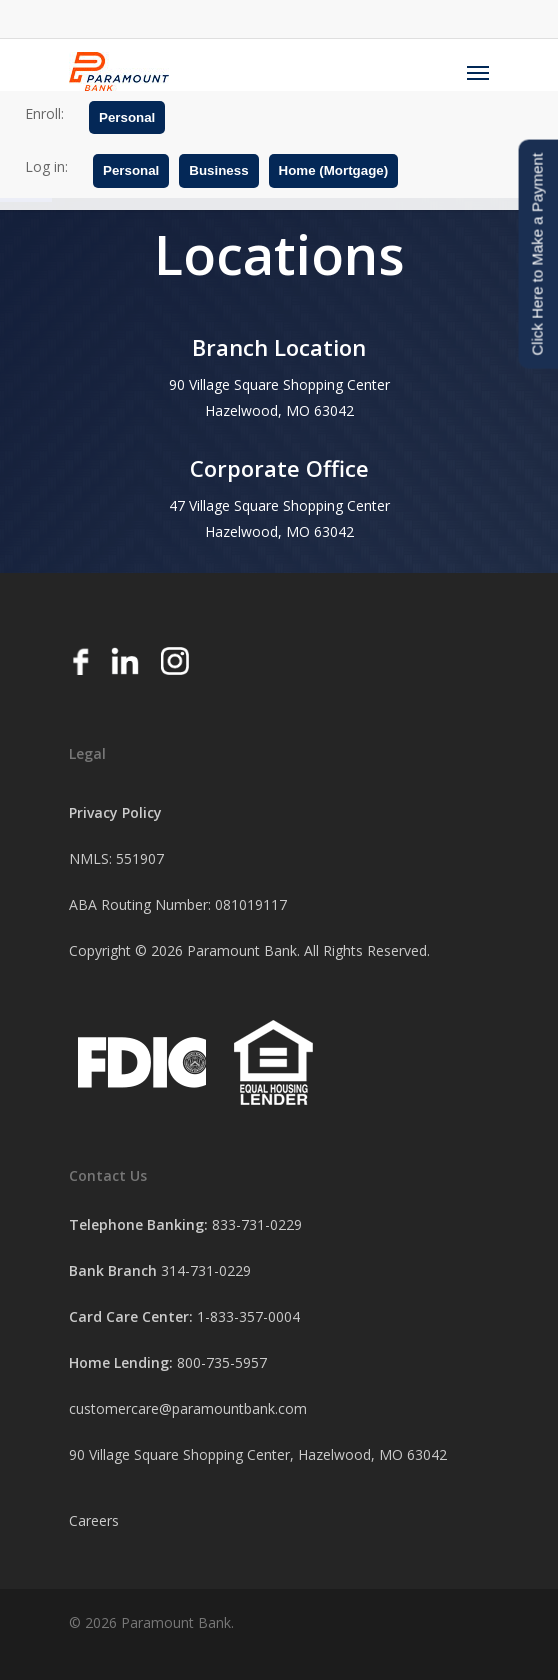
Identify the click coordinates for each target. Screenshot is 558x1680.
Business (218, 170)
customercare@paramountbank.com (188, 1408)
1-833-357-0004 (248, 1316)
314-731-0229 (206, 1270)
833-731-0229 (257, 1224)
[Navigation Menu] (478, 72)
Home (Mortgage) (334, 170)
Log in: (46, 166)
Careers (94, 1520)
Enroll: (44, 113)
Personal (127, 117)
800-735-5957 (222, 1362)
